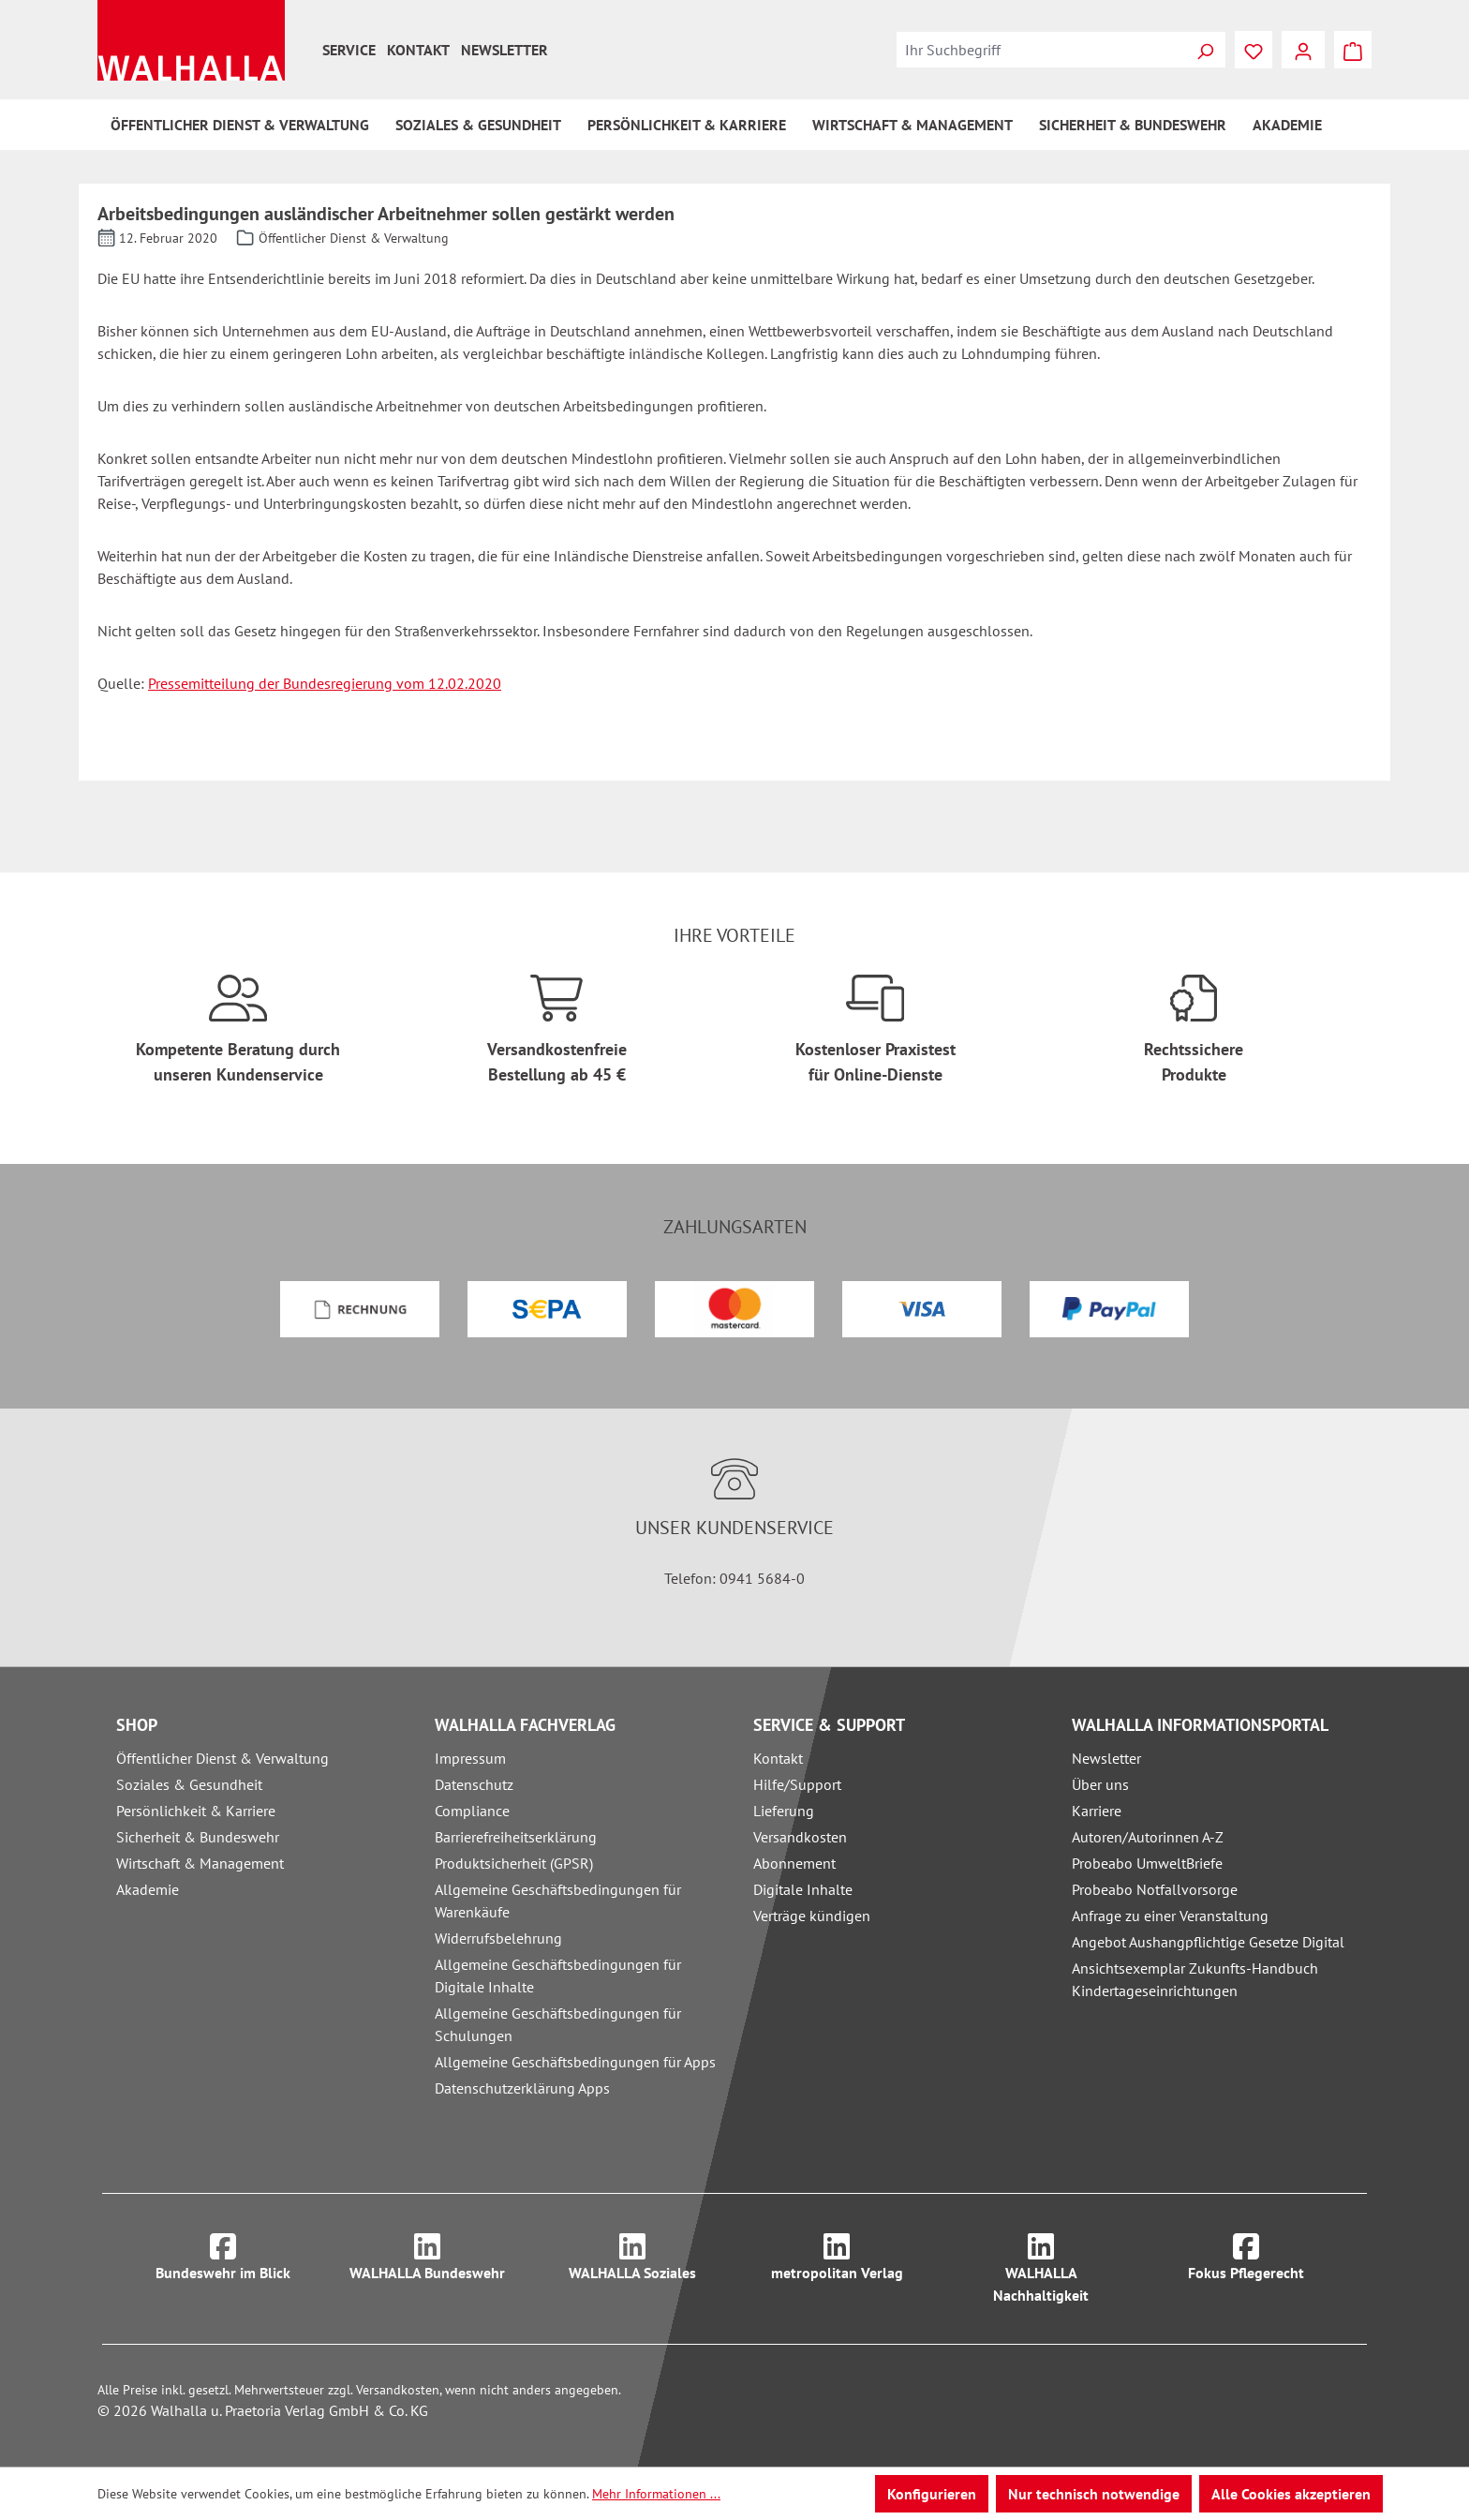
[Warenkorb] (1353, 49)
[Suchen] (1204, 49)
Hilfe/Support (797, 1784)
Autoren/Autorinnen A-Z (1148, 1836)
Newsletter (504, 49)
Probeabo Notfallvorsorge (1155, 1889)
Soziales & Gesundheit (189, 1784)
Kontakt (418, 49)
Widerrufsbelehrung (498, 1938)
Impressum (470, 1758)
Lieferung (783, 1810)
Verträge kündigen (811, 1915)
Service (349, 49)
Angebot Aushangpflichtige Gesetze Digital (1208, 1941)
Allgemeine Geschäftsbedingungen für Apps (575, 2061)
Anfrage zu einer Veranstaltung (1170, 1915)
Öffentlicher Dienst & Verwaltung (222, 1758)
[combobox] (1041, 49)
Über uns (1100, 1784)
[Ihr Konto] (1303, 49)
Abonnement (794, 1863)
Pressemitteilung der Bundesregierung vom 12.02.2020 (324, 683)
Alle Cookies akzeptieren (1291, 2493)
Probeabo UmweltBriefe (1147, 1863)
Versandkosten (800, 1836)
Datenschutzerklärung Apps (522, 2088)
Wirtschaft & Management (200, 1863)
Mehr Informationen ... (656, 2493)
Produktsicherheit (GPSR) (514, 1863)
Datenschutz (474, 1784)
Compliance (472, 1810)
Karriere (1096, 1810)
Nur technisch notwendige (1094, 2493)
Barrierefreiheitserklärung (516, 1836)
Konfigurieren (931, 2493)
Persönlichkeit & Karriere (195, 1810)
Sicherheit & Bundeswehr (197, 1836)
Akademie (147, 1889)
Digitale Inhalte (803, 1889)
